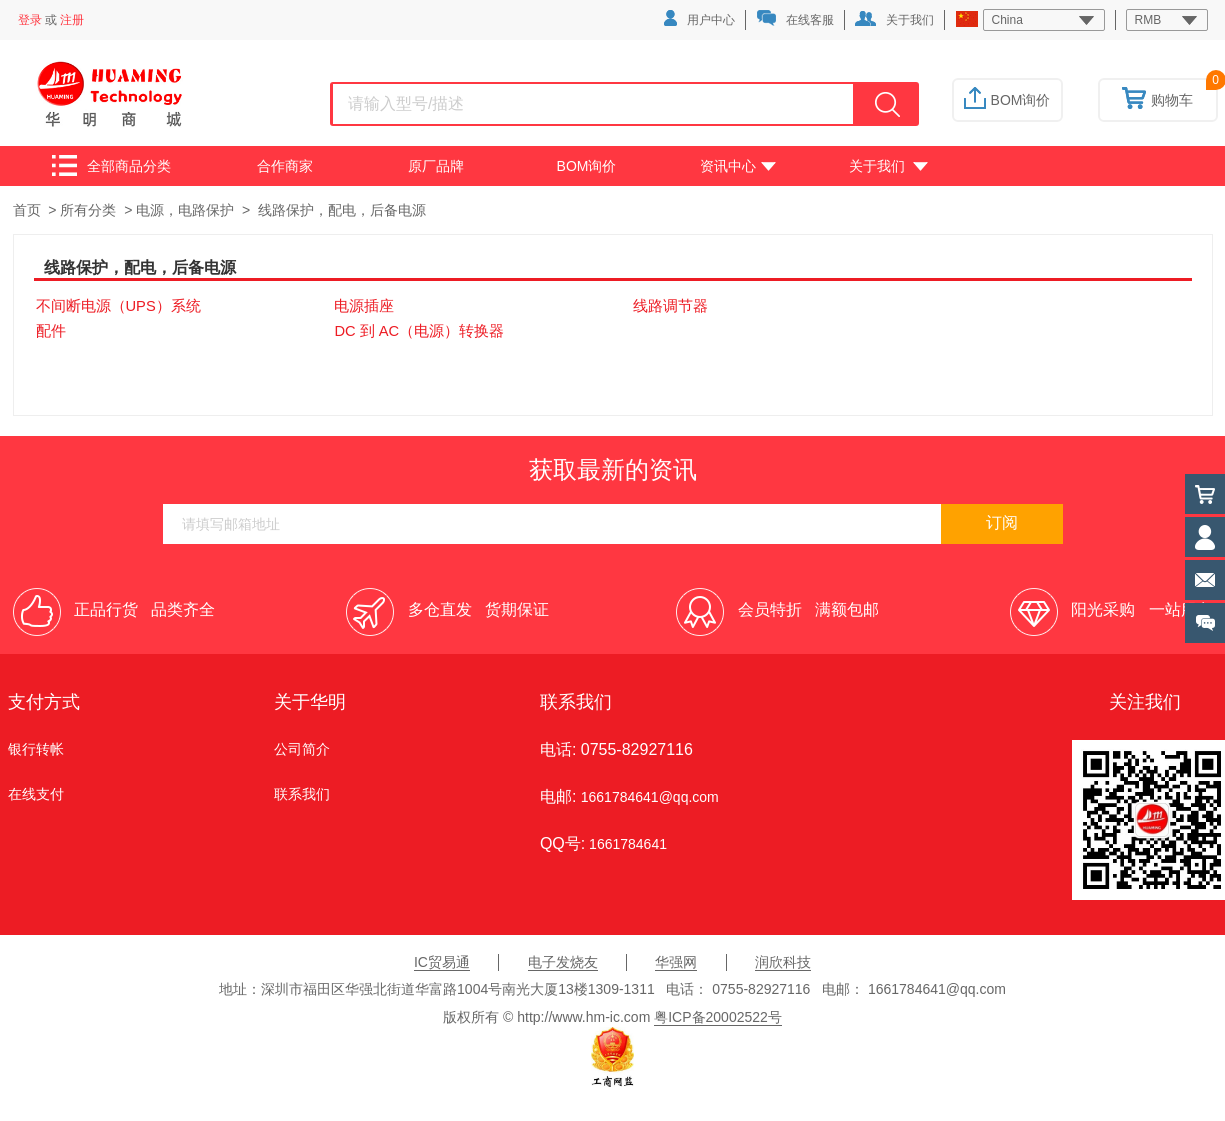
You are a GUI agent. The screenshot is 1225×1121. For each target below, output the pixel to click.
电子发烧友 (563, 962)
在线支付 (36, 794)
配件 (51, 331)
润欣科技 (783, 962)
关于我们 (894, 19)
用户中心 (699, 18)
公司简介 (302, 749)
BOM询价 (1007, 100)
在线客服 (795, 18)
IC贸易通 (442, 962)
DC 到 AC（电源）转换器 (419, 331)
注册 (72, 20)
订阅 (1002, 522)
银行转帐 (36, 749)
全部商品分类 (111, 165)
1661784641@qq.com (650, 797)
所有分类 (88, 210)
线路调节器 (670, 306)
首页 (27, 210)
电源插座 (364, 306)
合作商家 (285, 166)
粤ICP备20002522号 (718, 1017)
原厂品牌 (436, 166)
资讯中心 (738, 166)
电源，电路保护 (185, 210)
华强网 (676, 962)
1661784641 (626, 844)
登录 (30, 20)
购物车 (1157, 100)
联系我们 (302, 794)
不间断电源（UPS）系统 (118, 306)
